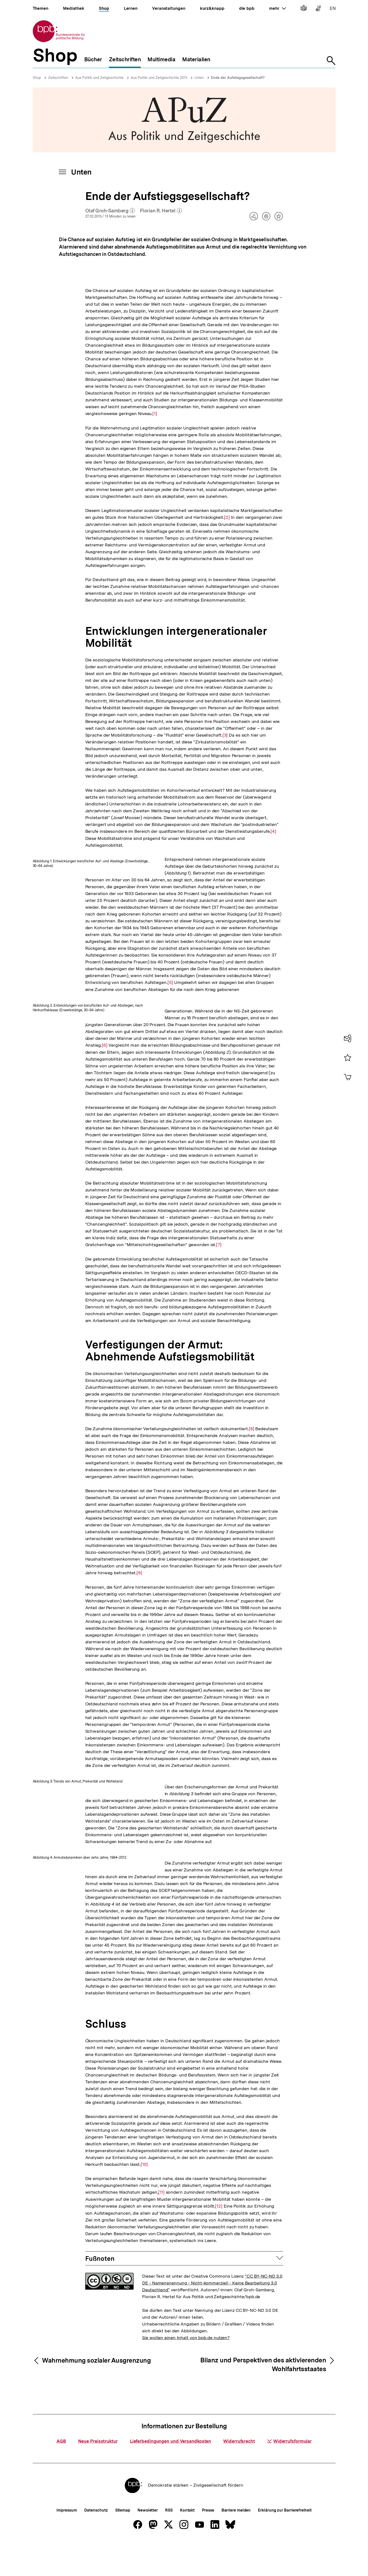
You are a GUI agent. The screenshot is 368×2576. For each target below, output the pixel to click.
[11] (161, 2376)
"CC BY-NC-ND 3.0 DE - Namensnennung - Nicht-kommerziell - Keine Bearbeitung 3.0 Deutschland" (212, 2467)
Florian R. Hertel (161, 211)
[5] (189, 1030)
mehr (277, 8)
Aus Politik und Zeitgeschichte (99, 78)
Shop (37, 78)
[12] (218, 2390)
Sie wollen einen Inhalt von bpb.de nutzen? (186, 2522)
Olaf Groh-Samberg (110, 211)
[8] (251, 1531)
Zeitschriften (58, 78)
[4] (273, 831)
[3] (225, 735)
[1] (154, 413)
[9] (139, 1675)
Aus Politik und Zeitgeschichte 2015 (159, 78)
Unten (199, 78)
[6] (201, 1106)
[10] (144, 2349)
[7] (218, 1347)
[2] (227, 517)
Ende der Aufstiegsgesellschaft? (238, 78)
